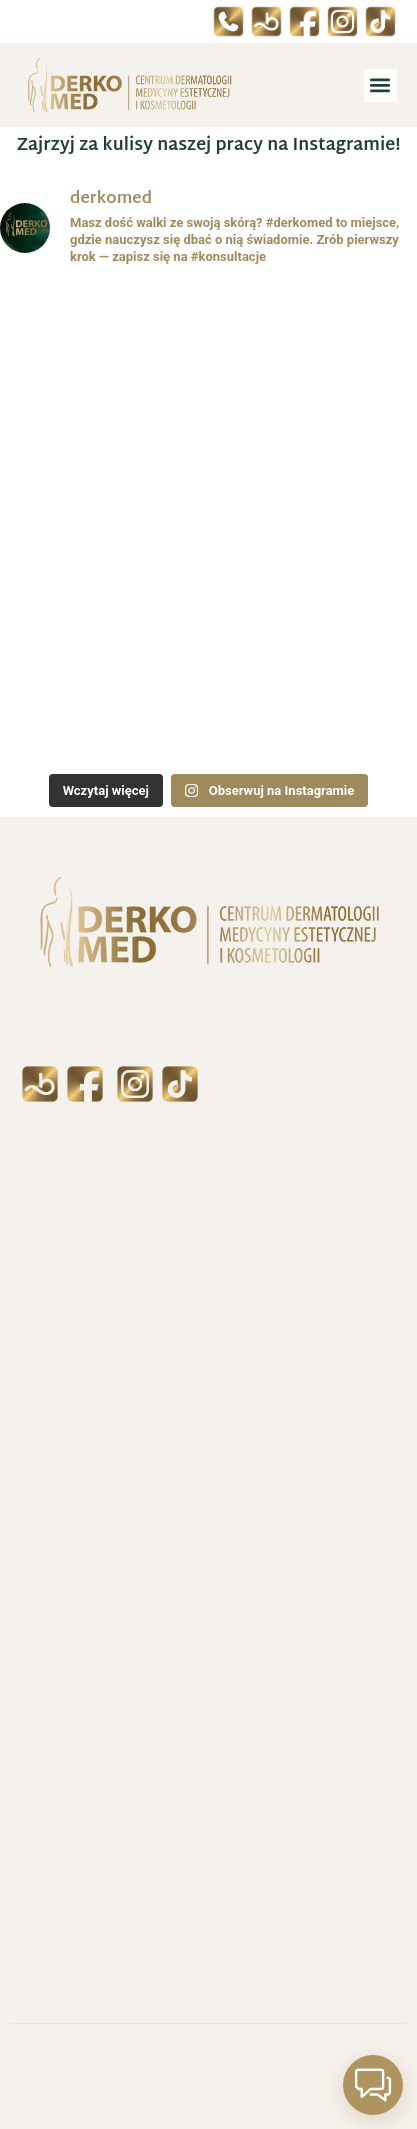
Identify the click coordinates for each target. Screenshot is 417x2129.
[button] (380, 85)
